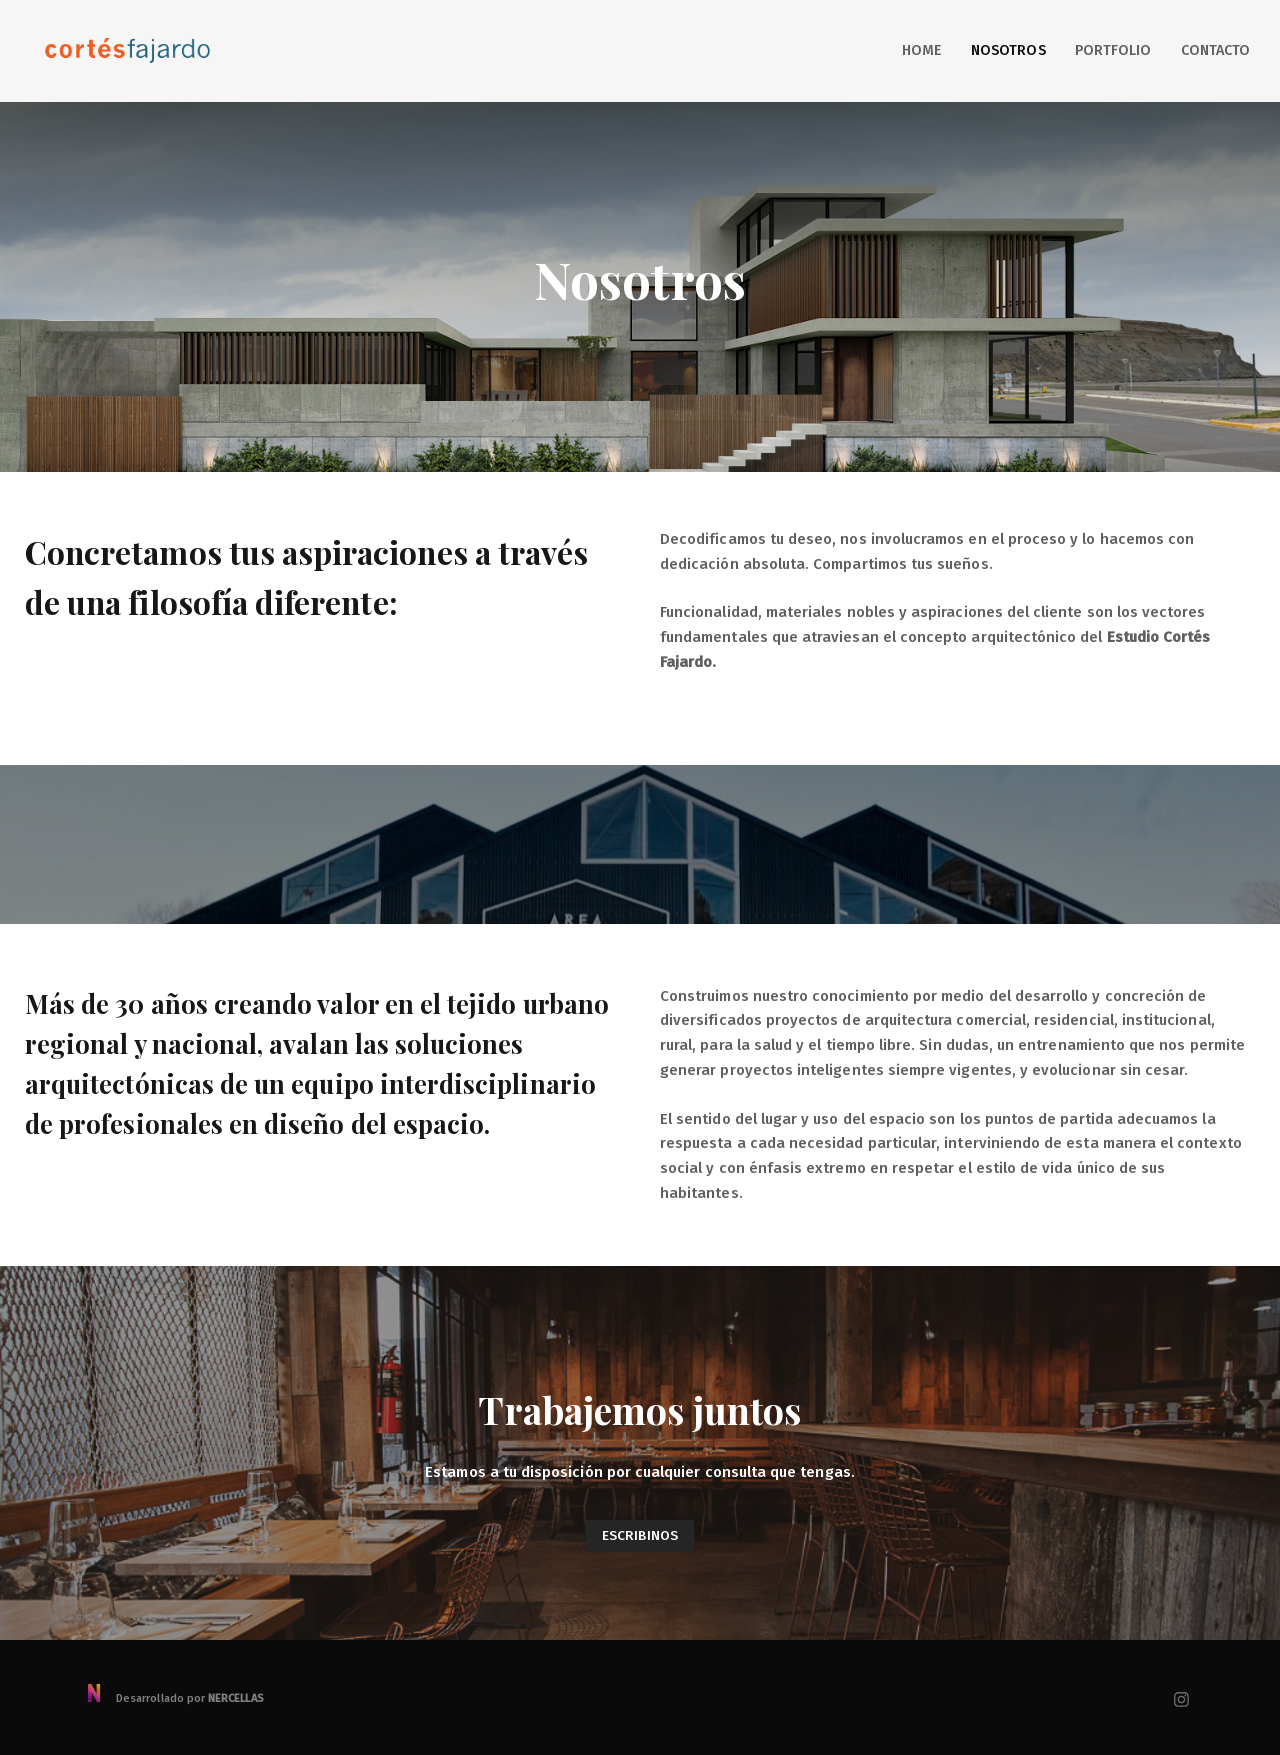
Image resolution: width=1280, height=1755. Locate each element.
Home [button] (922, 50)
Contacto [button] (1215, 50)
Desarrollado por (174, 1698)
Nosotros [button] (1008, 50)
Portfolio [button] (1113, 50)
